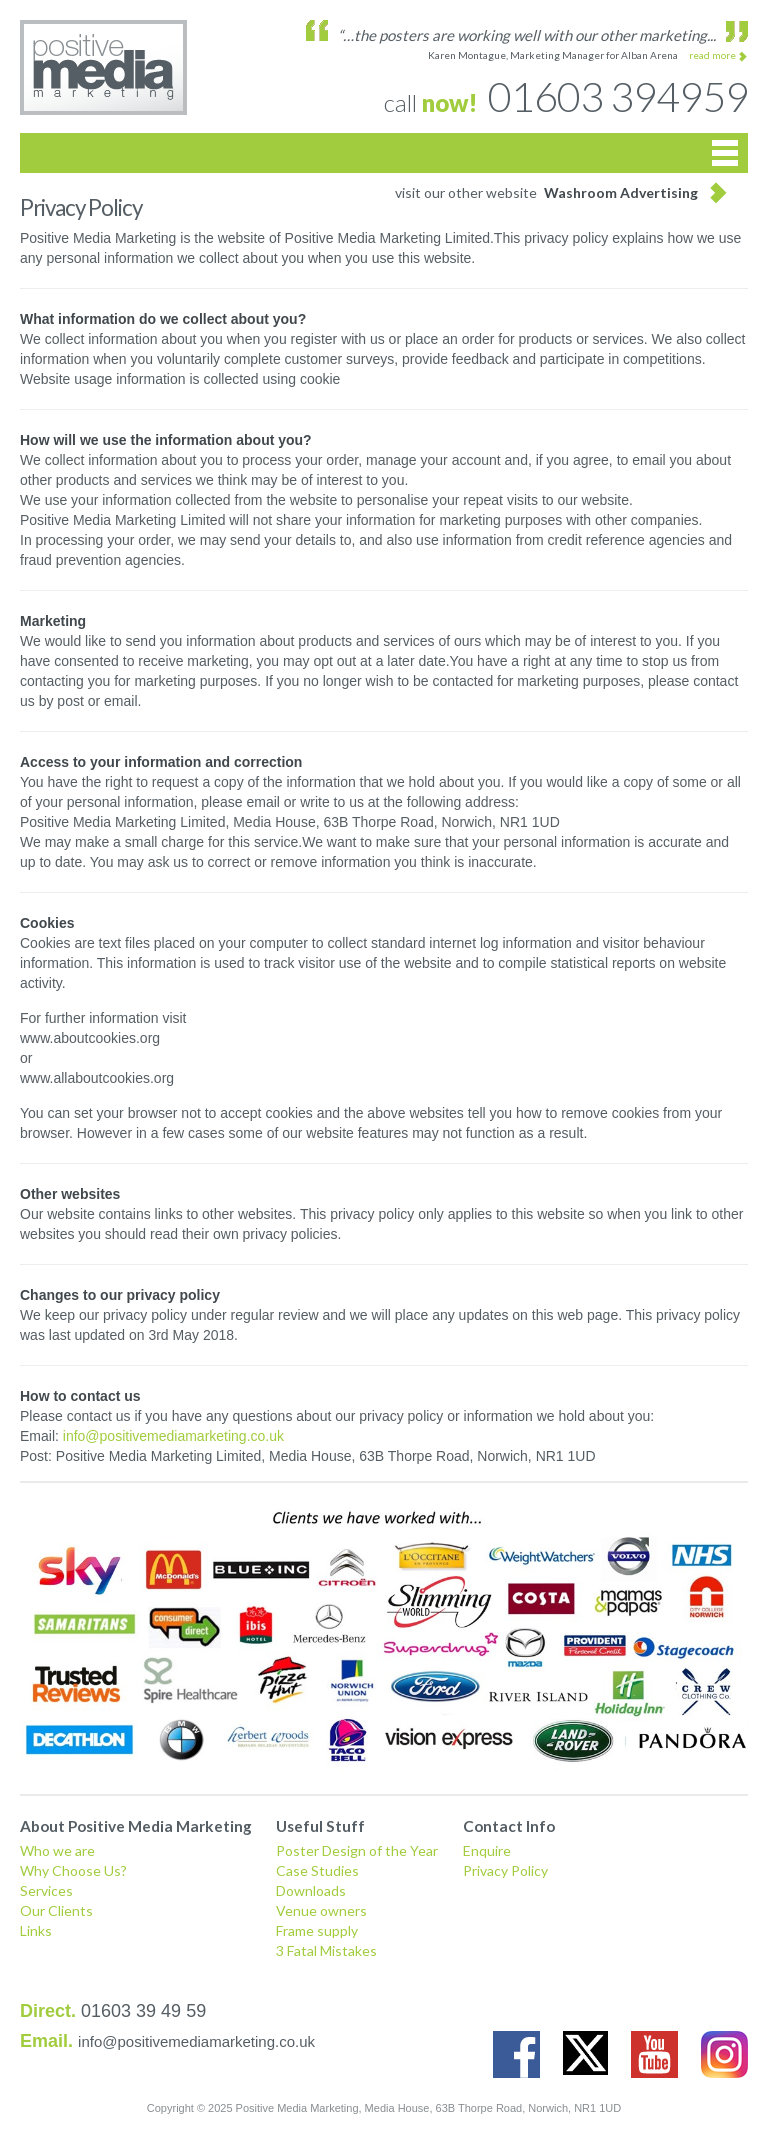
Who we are (57, 1850)
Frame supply (317, 1930)
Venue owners (321, 1910)
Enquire (487, 1850)
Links (36, 1930)
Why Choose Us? (73, 1870)
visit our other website (546, 192)
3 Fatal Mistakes (326, 1950)
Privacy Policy (505, 1870)
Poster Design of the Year (357, 1850)
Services (46, 1890)
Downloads (311, 1890)
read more (712, 55)
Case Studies (317, 1870)
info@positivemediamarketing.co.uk (173, 1436)
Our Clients (56, 1910)
